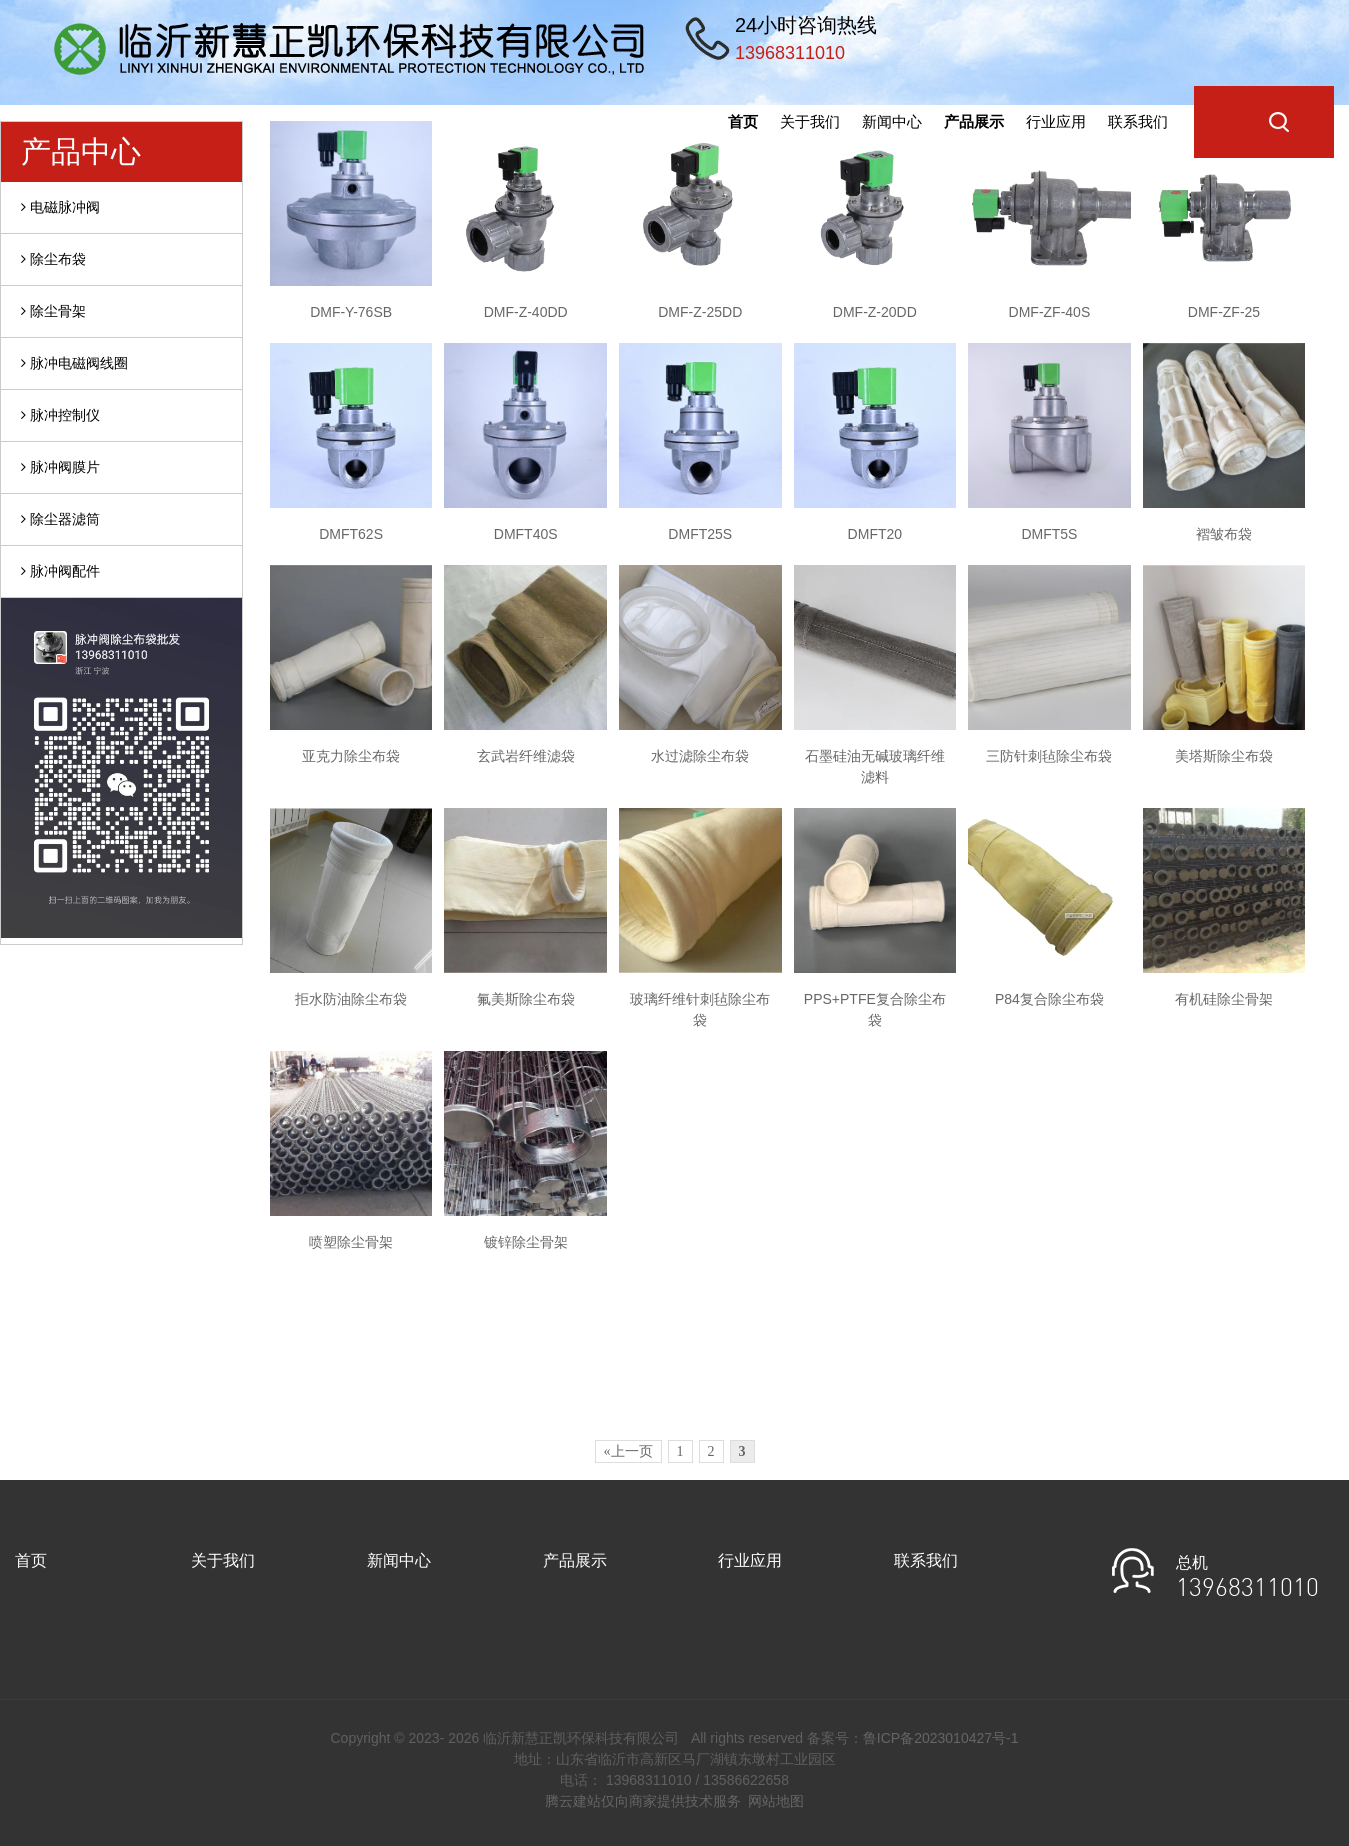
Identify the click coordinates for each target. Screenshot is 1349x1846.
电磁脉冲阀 (60, 207)
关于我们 (810, 121)
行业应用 (1056, 121)
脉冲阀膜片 (60, 467)
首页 (743, 121)
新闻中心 (892, 121)
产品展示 (974, 121)
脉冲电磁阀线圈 (74, 363)
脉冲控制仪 (60, 415)
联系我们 (1138, 121)
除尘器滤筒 (60, 519)
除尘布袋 (53, 259)
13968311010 (1247, 1590)
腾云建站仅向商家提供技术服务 (643, 1801)
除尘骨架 (53, 311)
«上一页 (628, 1451)
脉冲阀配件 (60, 571)
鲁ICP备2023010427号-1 (941, 1738)
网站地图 (776, 1801)
